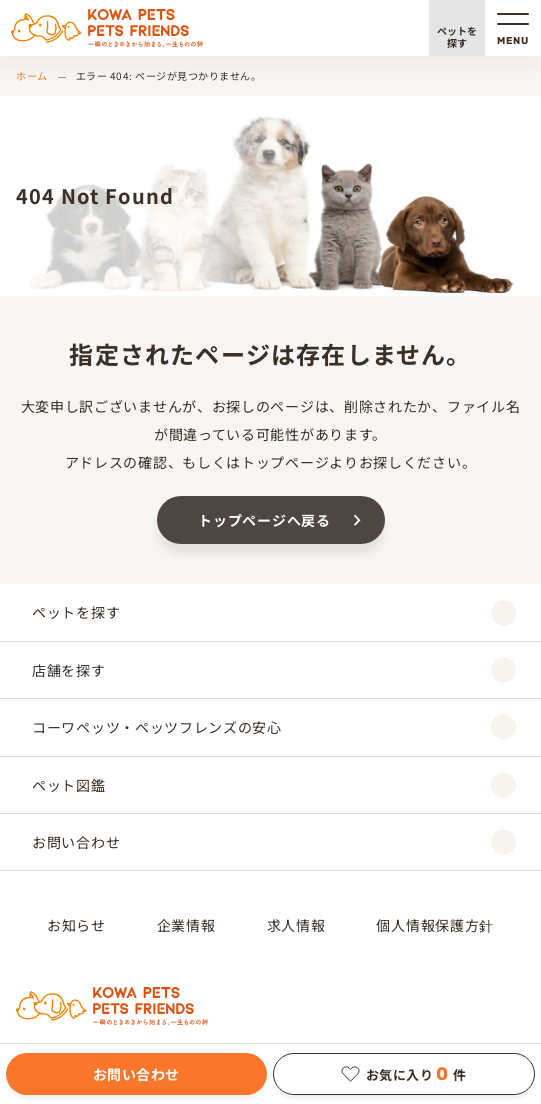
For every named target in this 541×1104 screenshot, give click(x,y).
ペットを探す (457, 36)
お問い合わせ (136, 1074)
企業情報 (186, 925)
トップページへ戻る (264, 520)
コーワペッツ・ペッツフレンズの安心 (274, 727)
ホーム (32, 75)
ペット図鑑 (274, 784)
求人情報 (296, 925)
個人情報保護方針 (435, 925)
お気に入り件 (404, 1074)
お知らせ (76, 925)
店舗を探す (274, 669)
